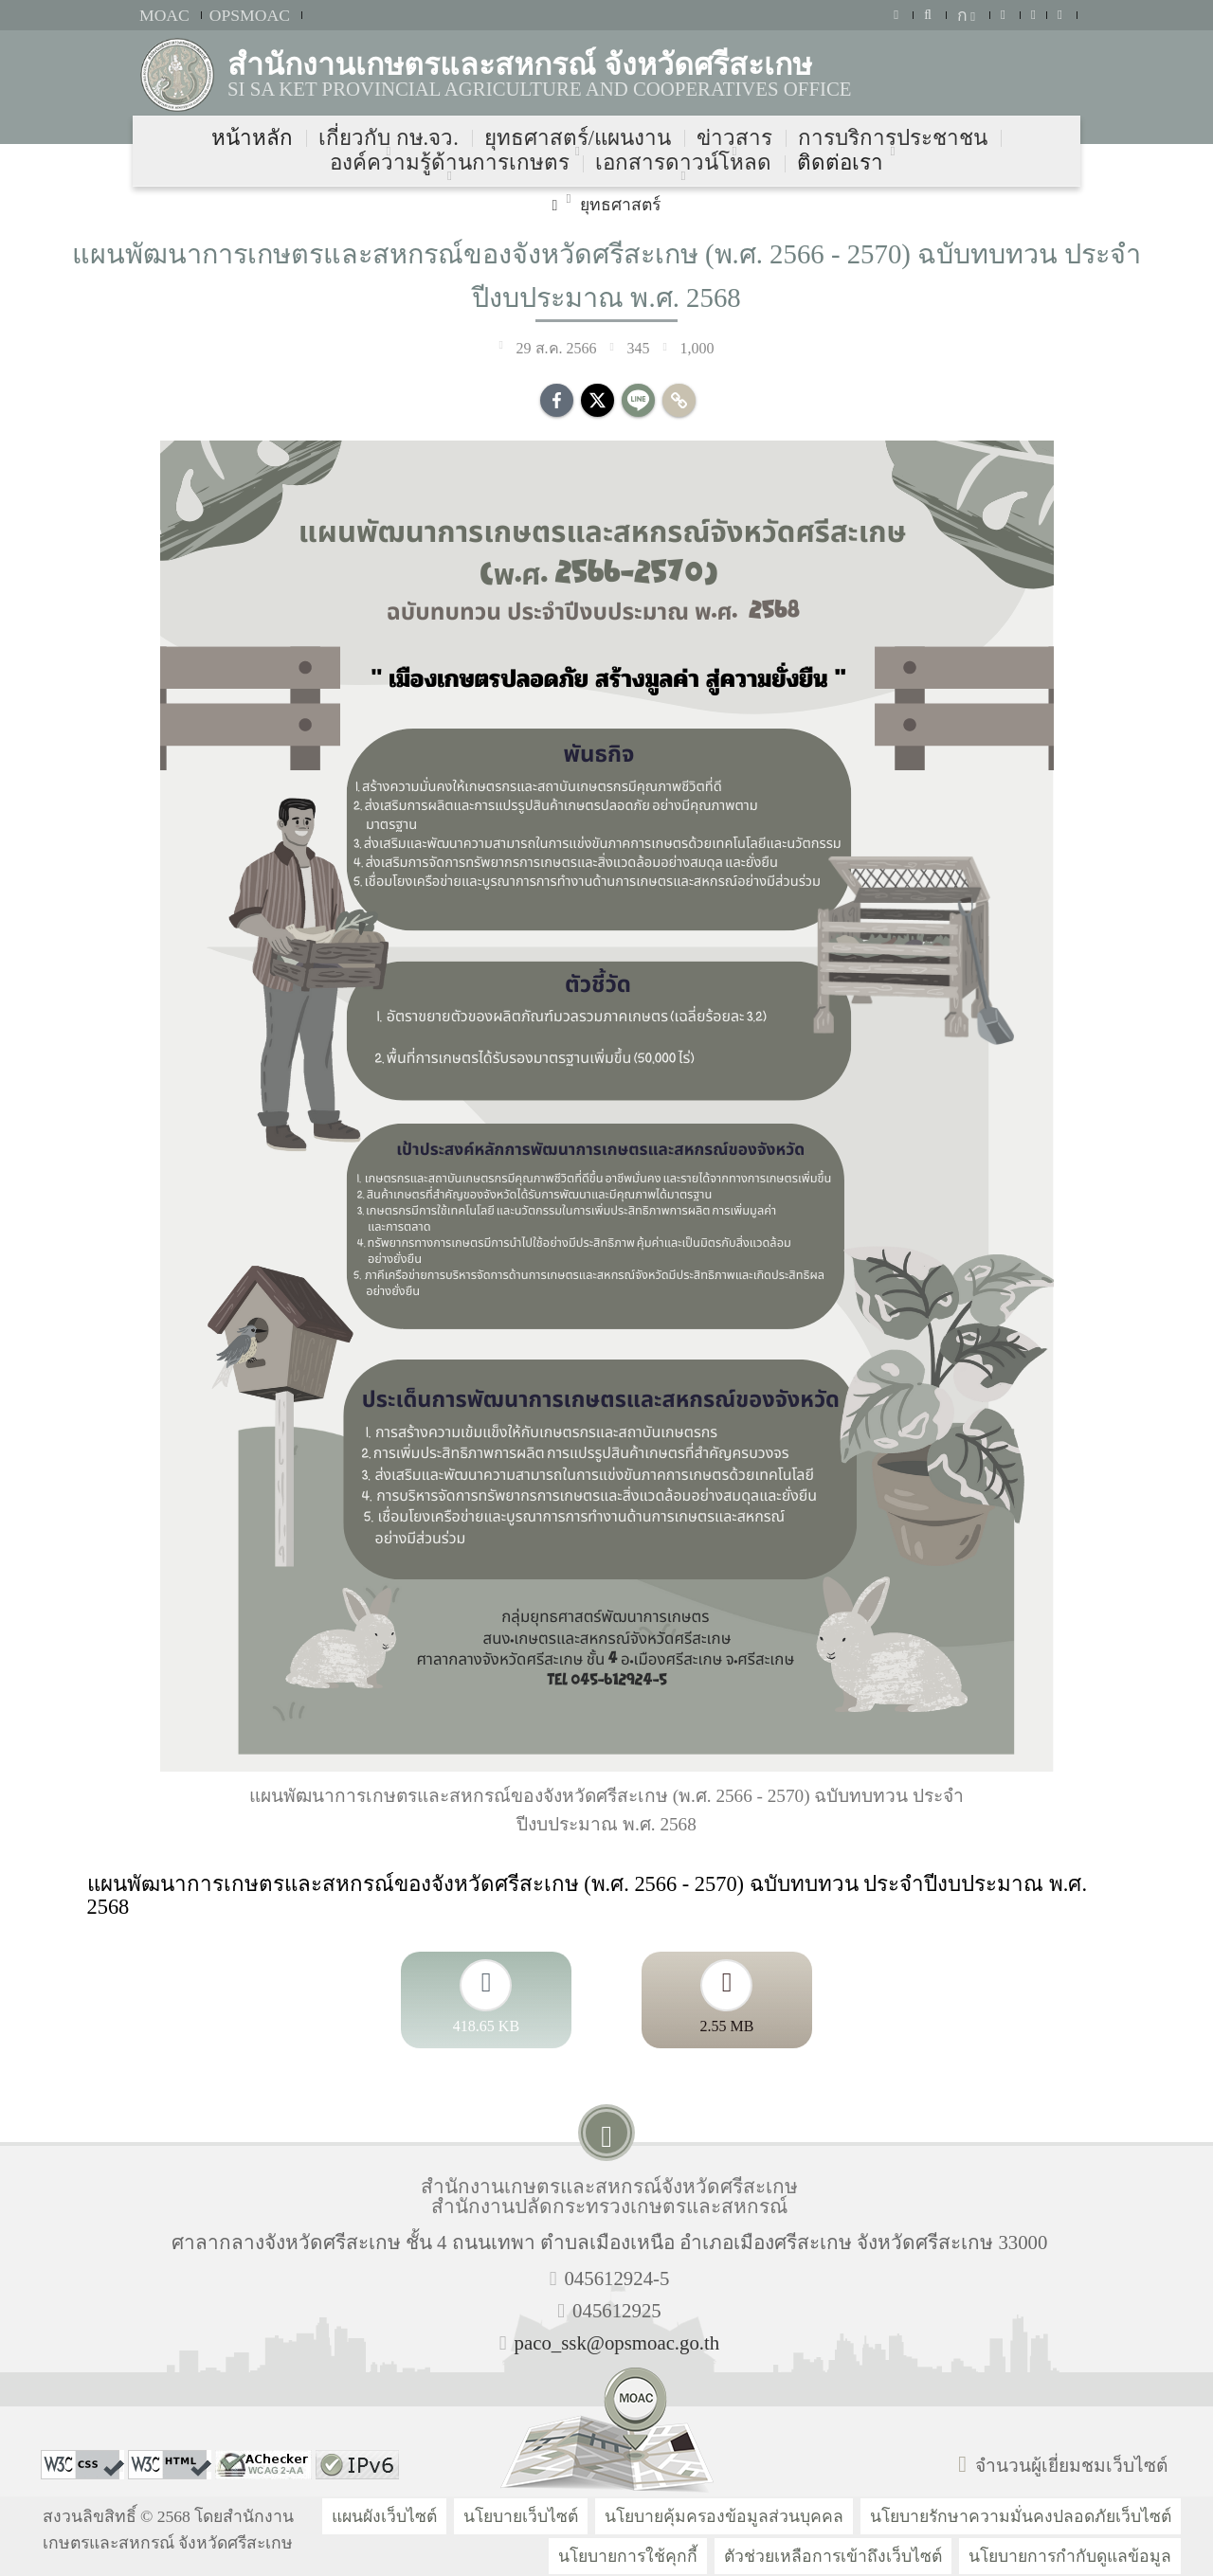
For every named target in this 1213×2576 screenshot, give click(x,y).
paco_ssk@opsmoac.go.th (617, 2342)
